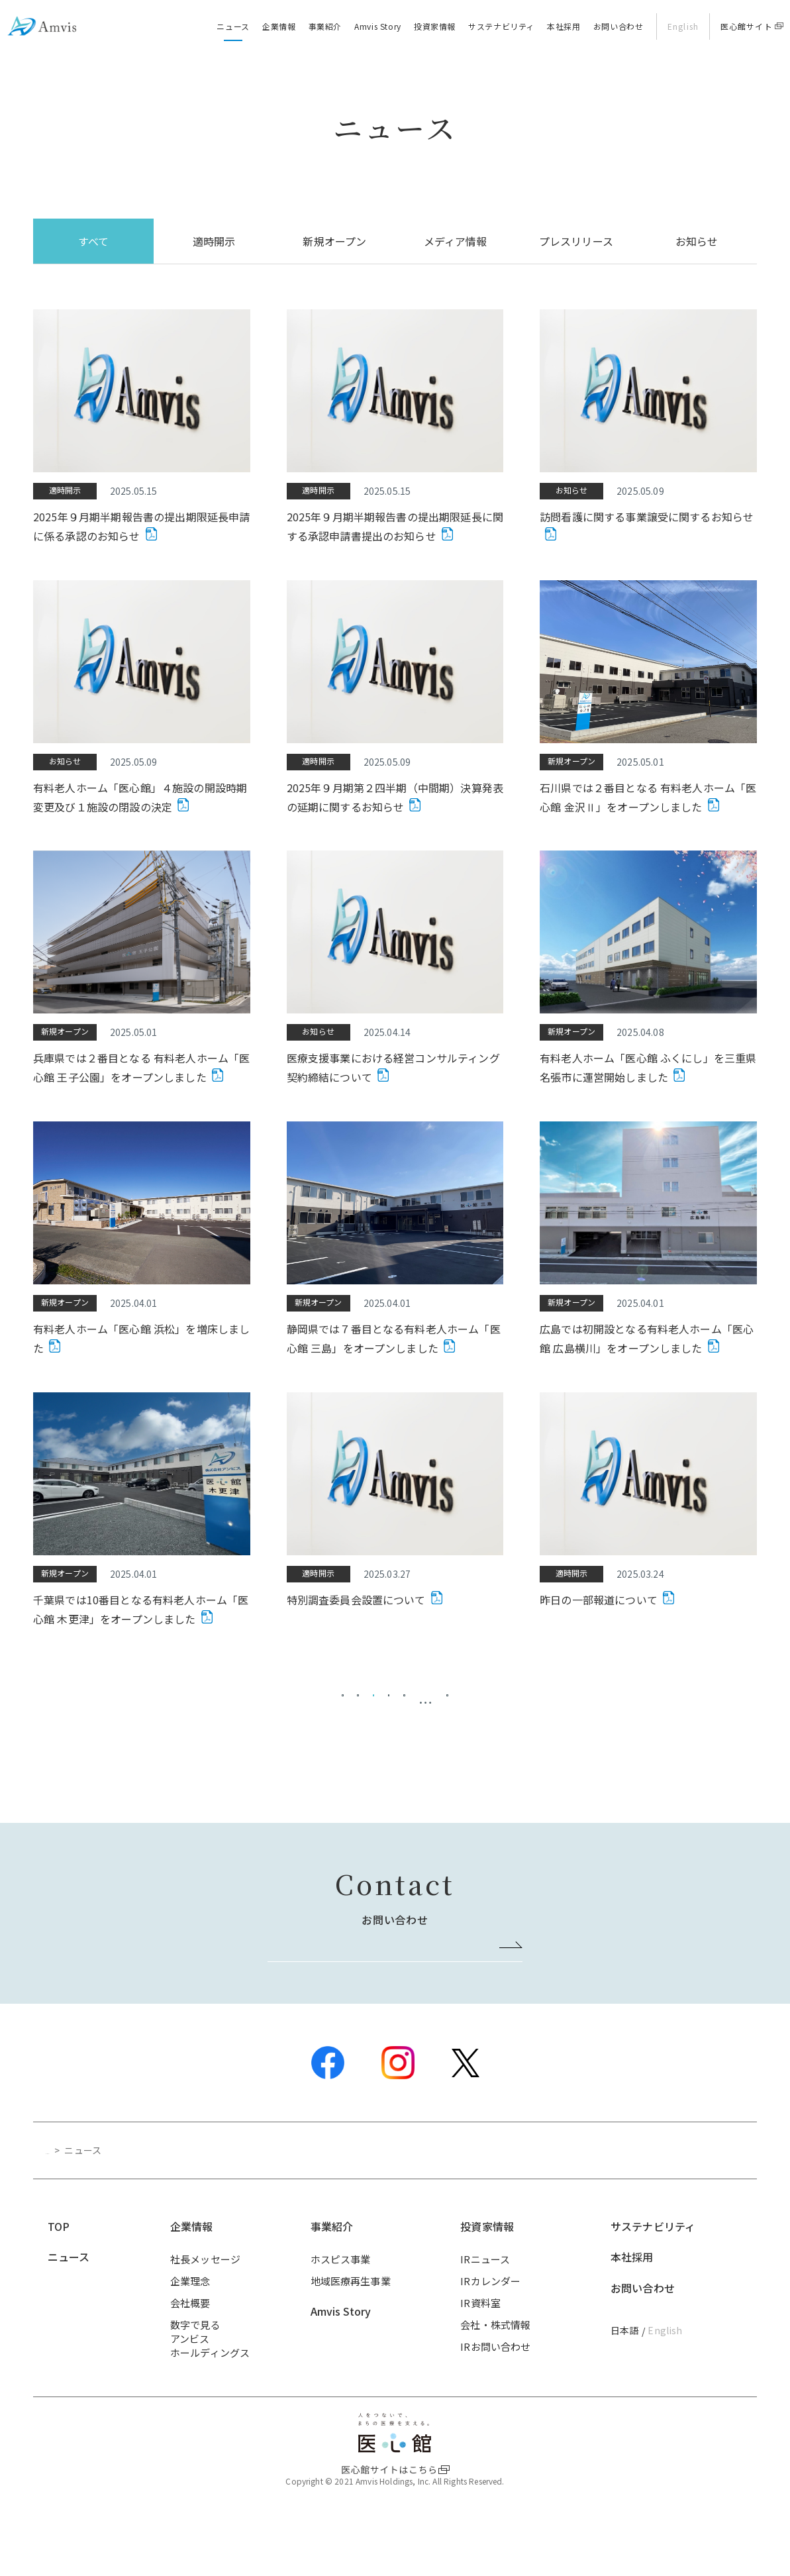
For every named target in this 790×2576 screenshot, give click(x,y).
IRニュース (485, 2311)
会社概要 (190, 2354)
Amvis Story (377, 26)
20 (522, 1710)
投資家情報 (435, 26)
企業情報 (278, 26)
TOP (59, 2278)
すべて (93, 241)
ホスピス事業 (341, 2311)
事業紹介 (325, 26)
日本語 (624, 2382)
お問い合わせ (618, 26)
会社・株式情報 (495, 2376)
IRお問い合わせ (495, 2398)
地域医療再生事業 (351, 2333)
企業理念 (190, 2333)
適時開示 (214, 241)
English (683, 26)
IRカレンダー (490, 2333)
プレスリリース (576, 241)
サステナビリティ (501, 26)
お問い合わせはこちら (389, 1995)
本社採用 (563, 26)
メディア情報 (455, 241)
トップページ (74, 2201)
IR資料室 (480, 2354)
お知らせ (696, 241)
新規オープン (334, 241)
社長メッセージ (205, 2311)
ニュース (233, 26)
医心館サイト (746, 26)
